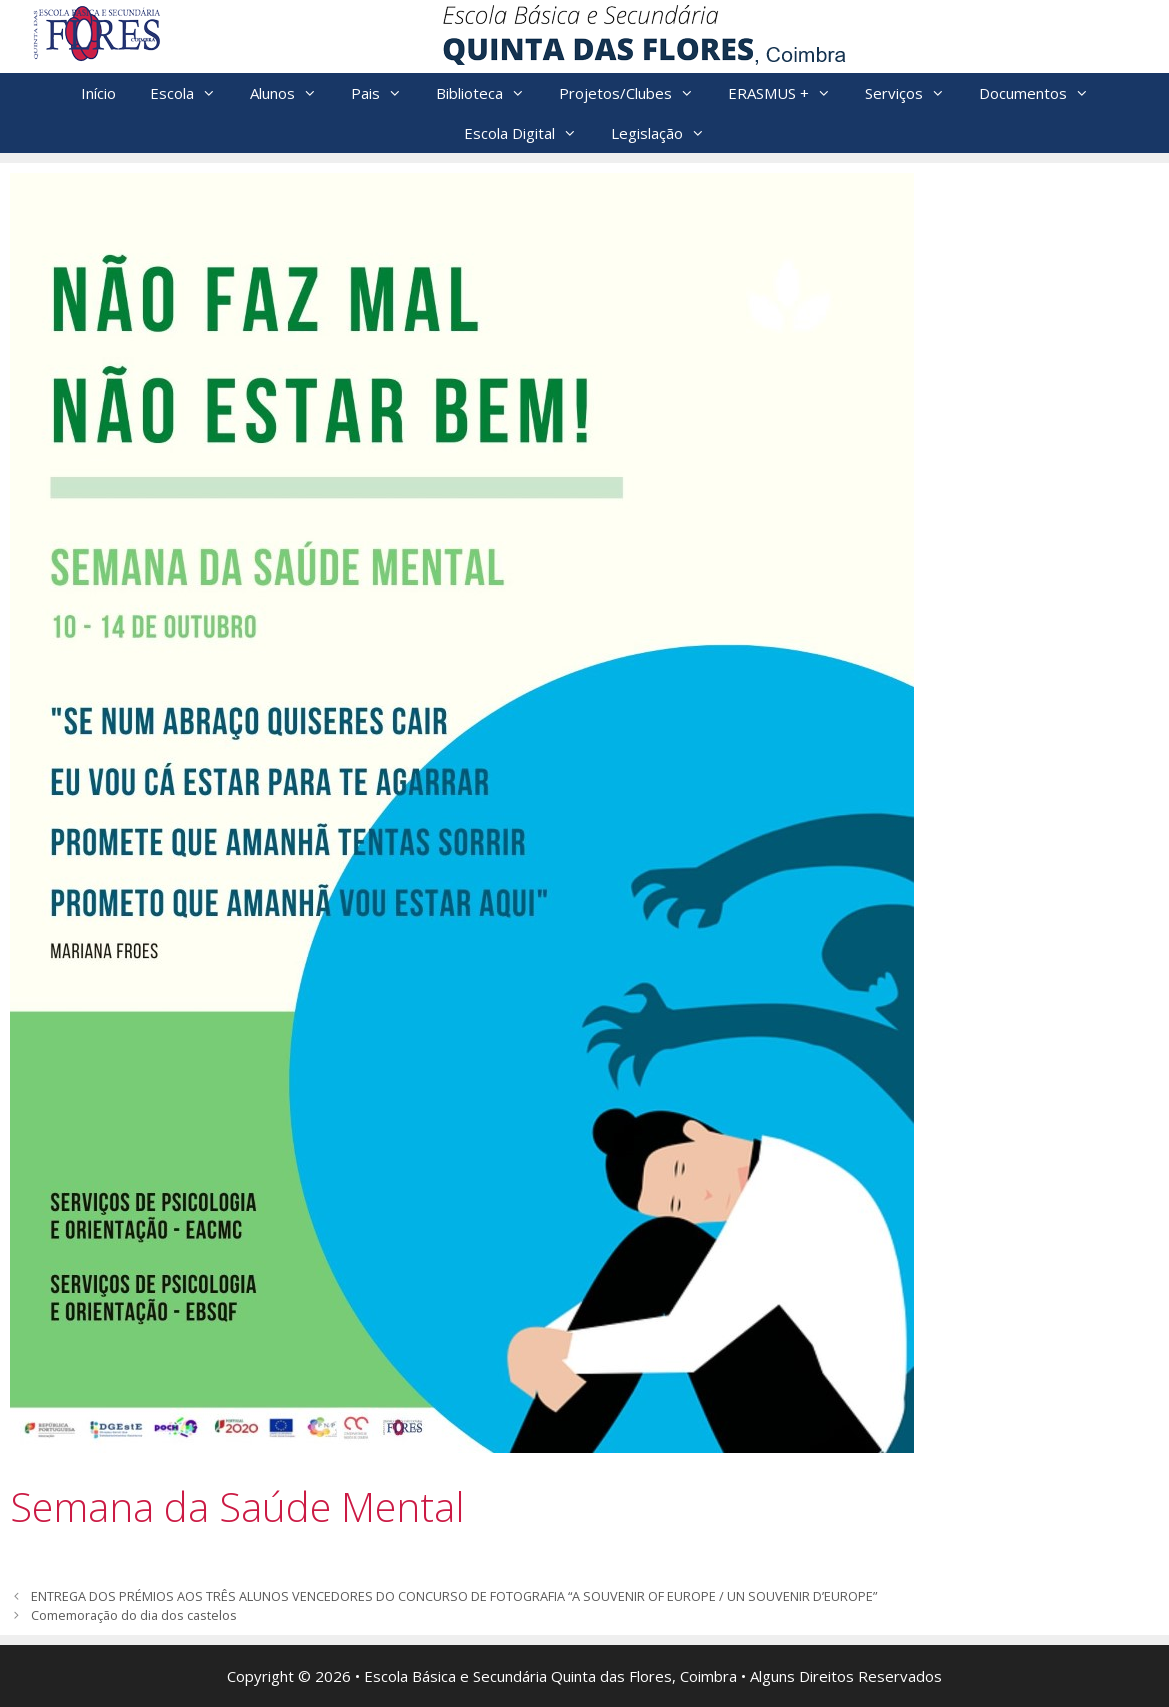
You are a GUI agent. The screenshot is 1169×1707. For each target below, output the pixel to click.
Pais (385, 93)
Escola (191, 93)
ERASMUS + (788, 93)
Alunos (292, 93)
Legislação (666, 133)
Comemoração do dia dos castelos (134, 1615)
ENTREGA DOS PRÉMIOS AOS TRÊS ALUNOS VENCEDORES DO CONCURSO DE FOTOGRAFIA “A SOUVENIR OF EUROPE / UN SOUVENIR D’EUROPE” (454, 1596)
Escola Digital (529, 133)
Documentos (1042, 93)
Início (98, 93)
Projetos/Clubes (635, 93)
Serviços (913, 93)
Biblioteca (489, 93)
